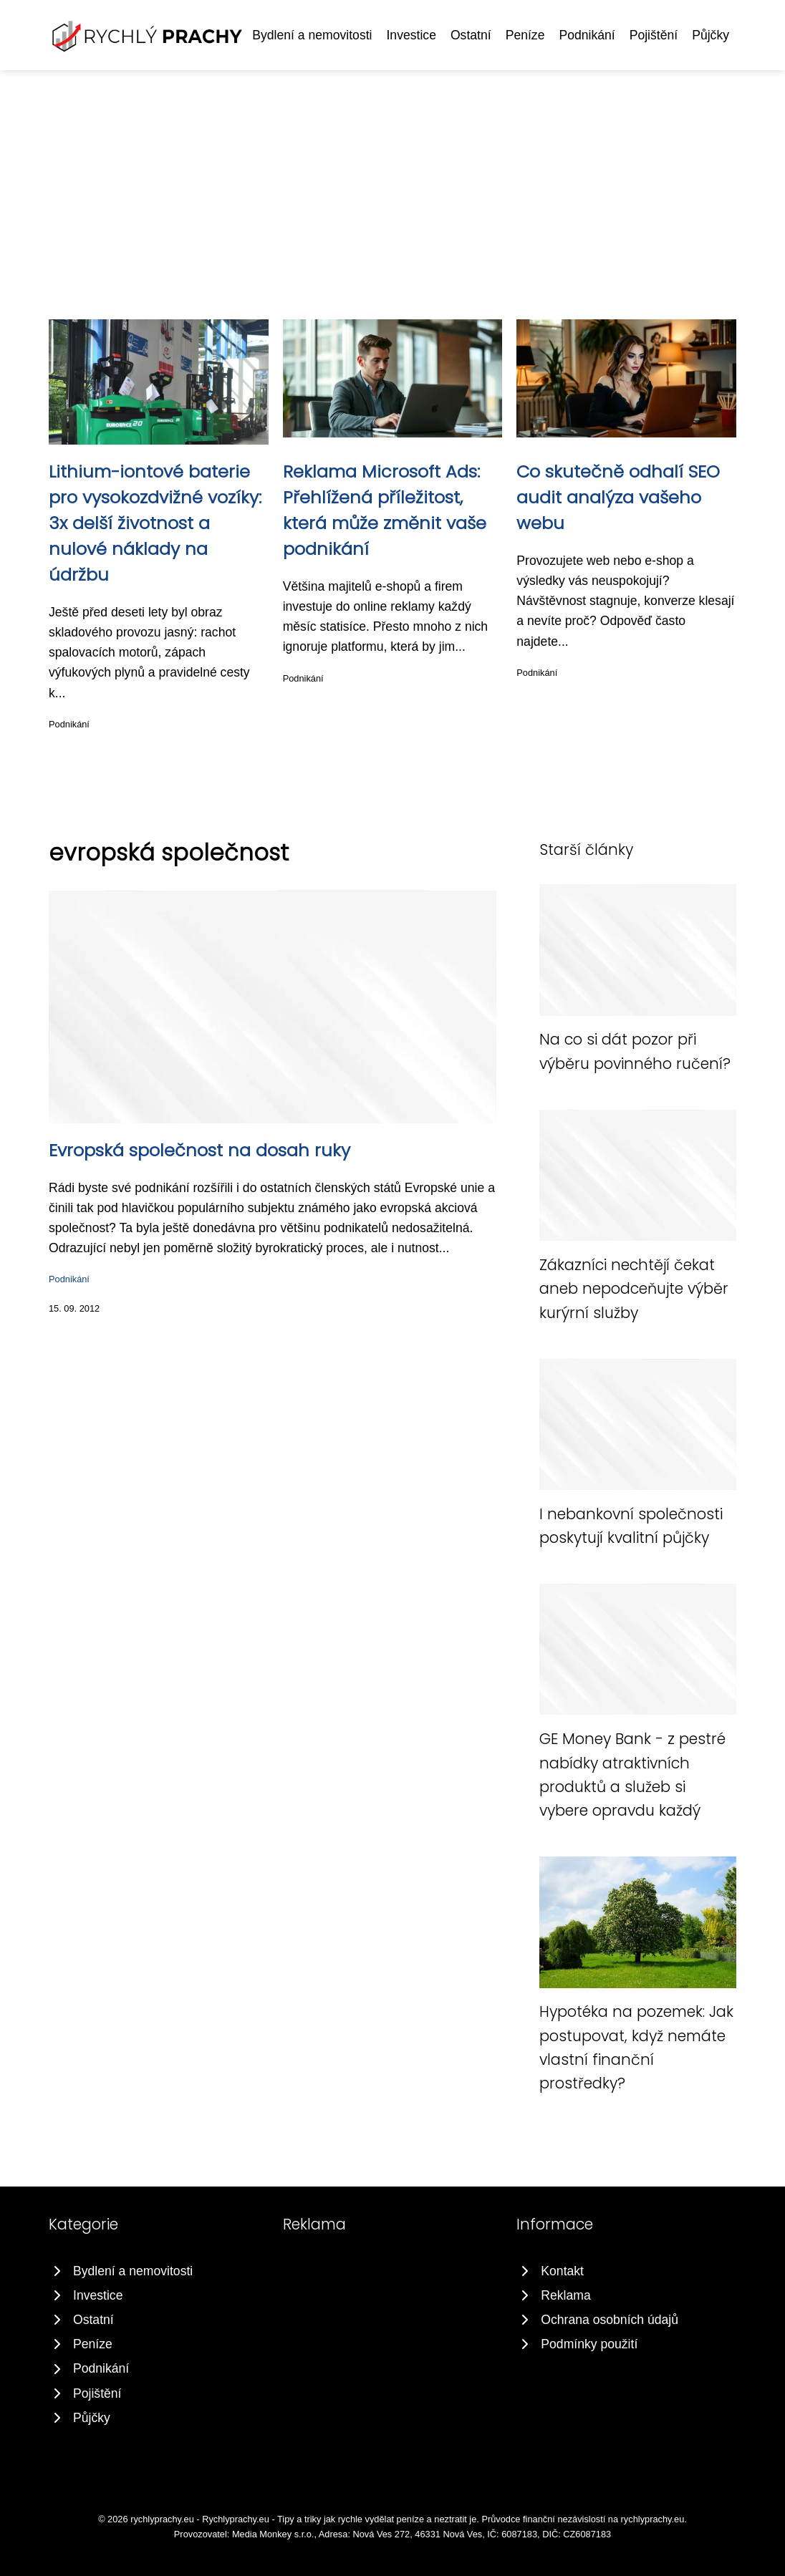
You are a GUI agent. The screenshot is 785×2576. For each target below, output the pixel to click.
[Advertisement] (392, 177)
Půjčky (710, 35)
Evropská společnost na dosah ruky (199, 1150)
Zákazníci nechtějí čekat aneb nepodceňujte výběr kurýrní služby (633, 1288)
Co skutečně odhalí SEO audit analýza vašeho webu (618, 497)
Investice (410, 35)
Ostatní (471, 35)
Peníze (525, 35)
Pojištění (654, 35)
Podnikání (587, 35)
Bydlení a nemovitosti (312, 35)
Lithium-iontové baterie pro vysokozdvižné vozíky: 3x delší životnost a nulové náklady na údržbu (155, 523)
